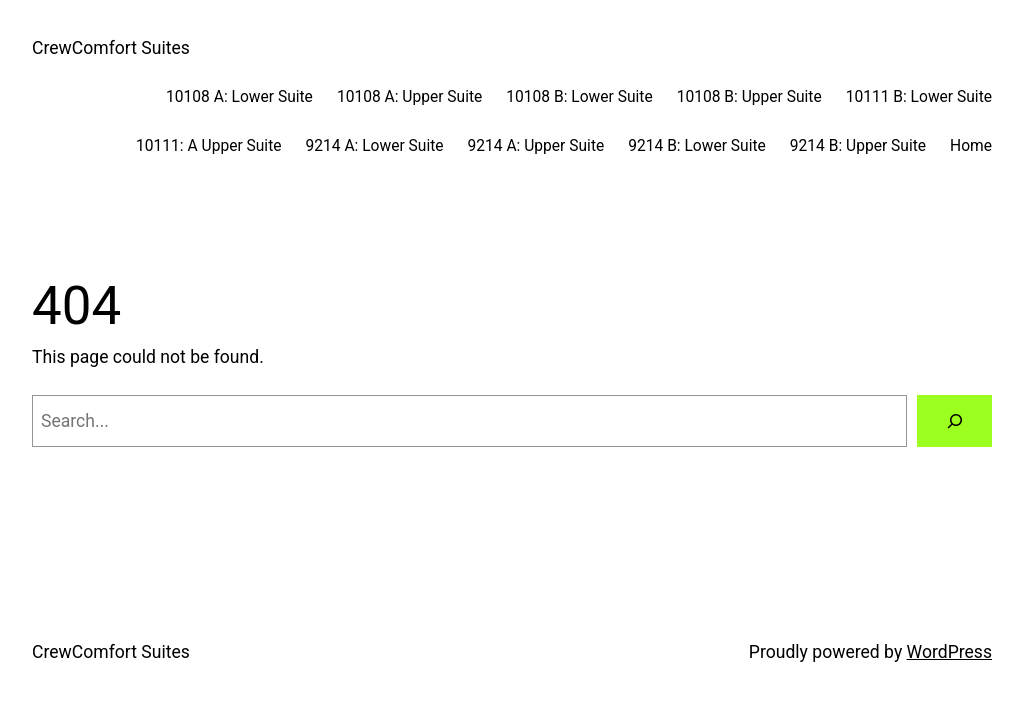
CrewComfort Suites (111, 48)
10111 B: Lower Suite (919, 97)
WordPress (949, 652)
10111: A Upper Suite (208, 146)
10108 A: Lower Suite (239, 97)
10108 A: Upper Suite (409, 97)
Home (971, 146)
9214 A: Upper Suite (536, 146)
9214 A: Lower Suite (375, 146)
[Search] (954, 420)
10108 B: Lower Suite (579, 97)
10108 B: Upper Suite (749, 97)
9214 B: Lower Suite (697, 146)
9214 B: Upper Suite (858, 146)
